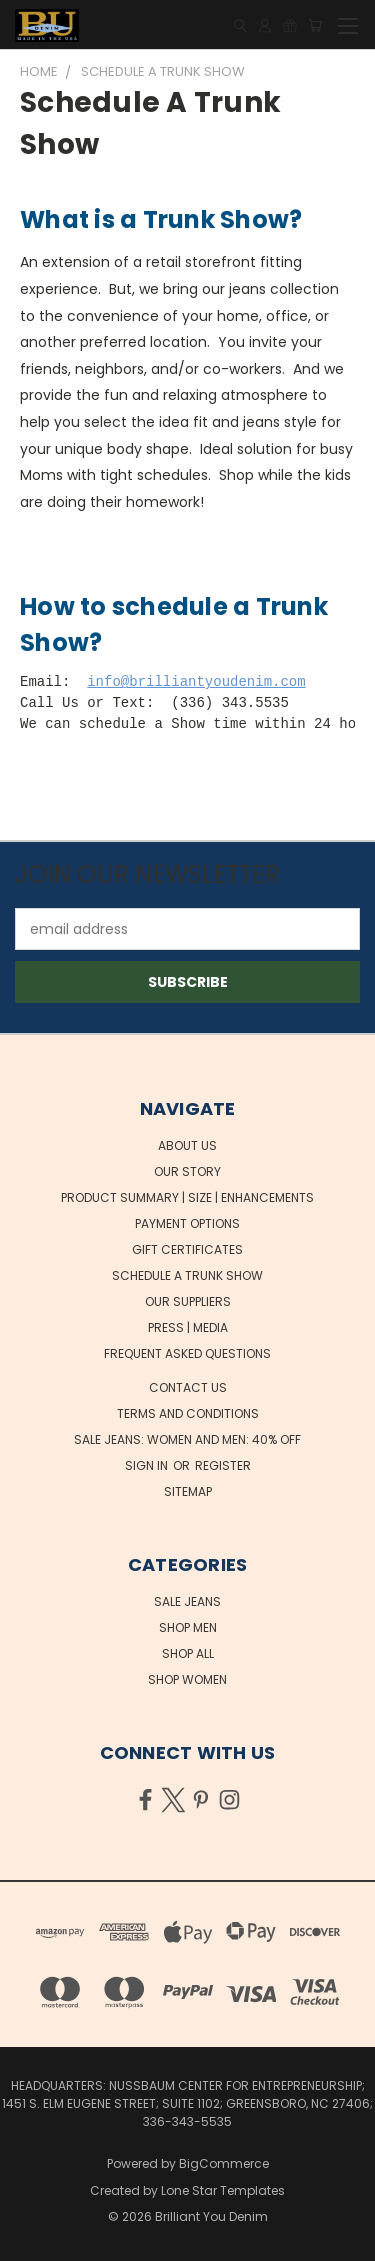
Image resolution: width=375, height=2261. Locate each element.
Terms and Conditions (188, 1413)
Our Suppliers (188, 1301)
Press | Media (188, 1327)
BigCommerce (224, 2163)
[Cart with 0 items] (315, 25)
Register (223, 1465)
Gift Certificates (187, 1249)
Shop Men (188, 1627)
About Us (187, 1145)
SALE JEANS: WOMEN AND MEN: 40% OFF (187, 1439)
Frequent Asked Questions (187, 1353)
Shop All (188, 1653)
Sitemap (188, 1491)
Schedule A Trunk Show (187, 1275)
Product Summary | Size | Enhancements (187, 1197)
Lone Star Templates (223, 2190)
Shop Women (187, 1679)
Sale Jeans (187, 1601)
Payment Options (187, 1223)
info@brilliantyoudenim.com (196, 682)
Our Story (187, 1171)
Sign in (148, 1465)
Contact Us (188, 1387)
